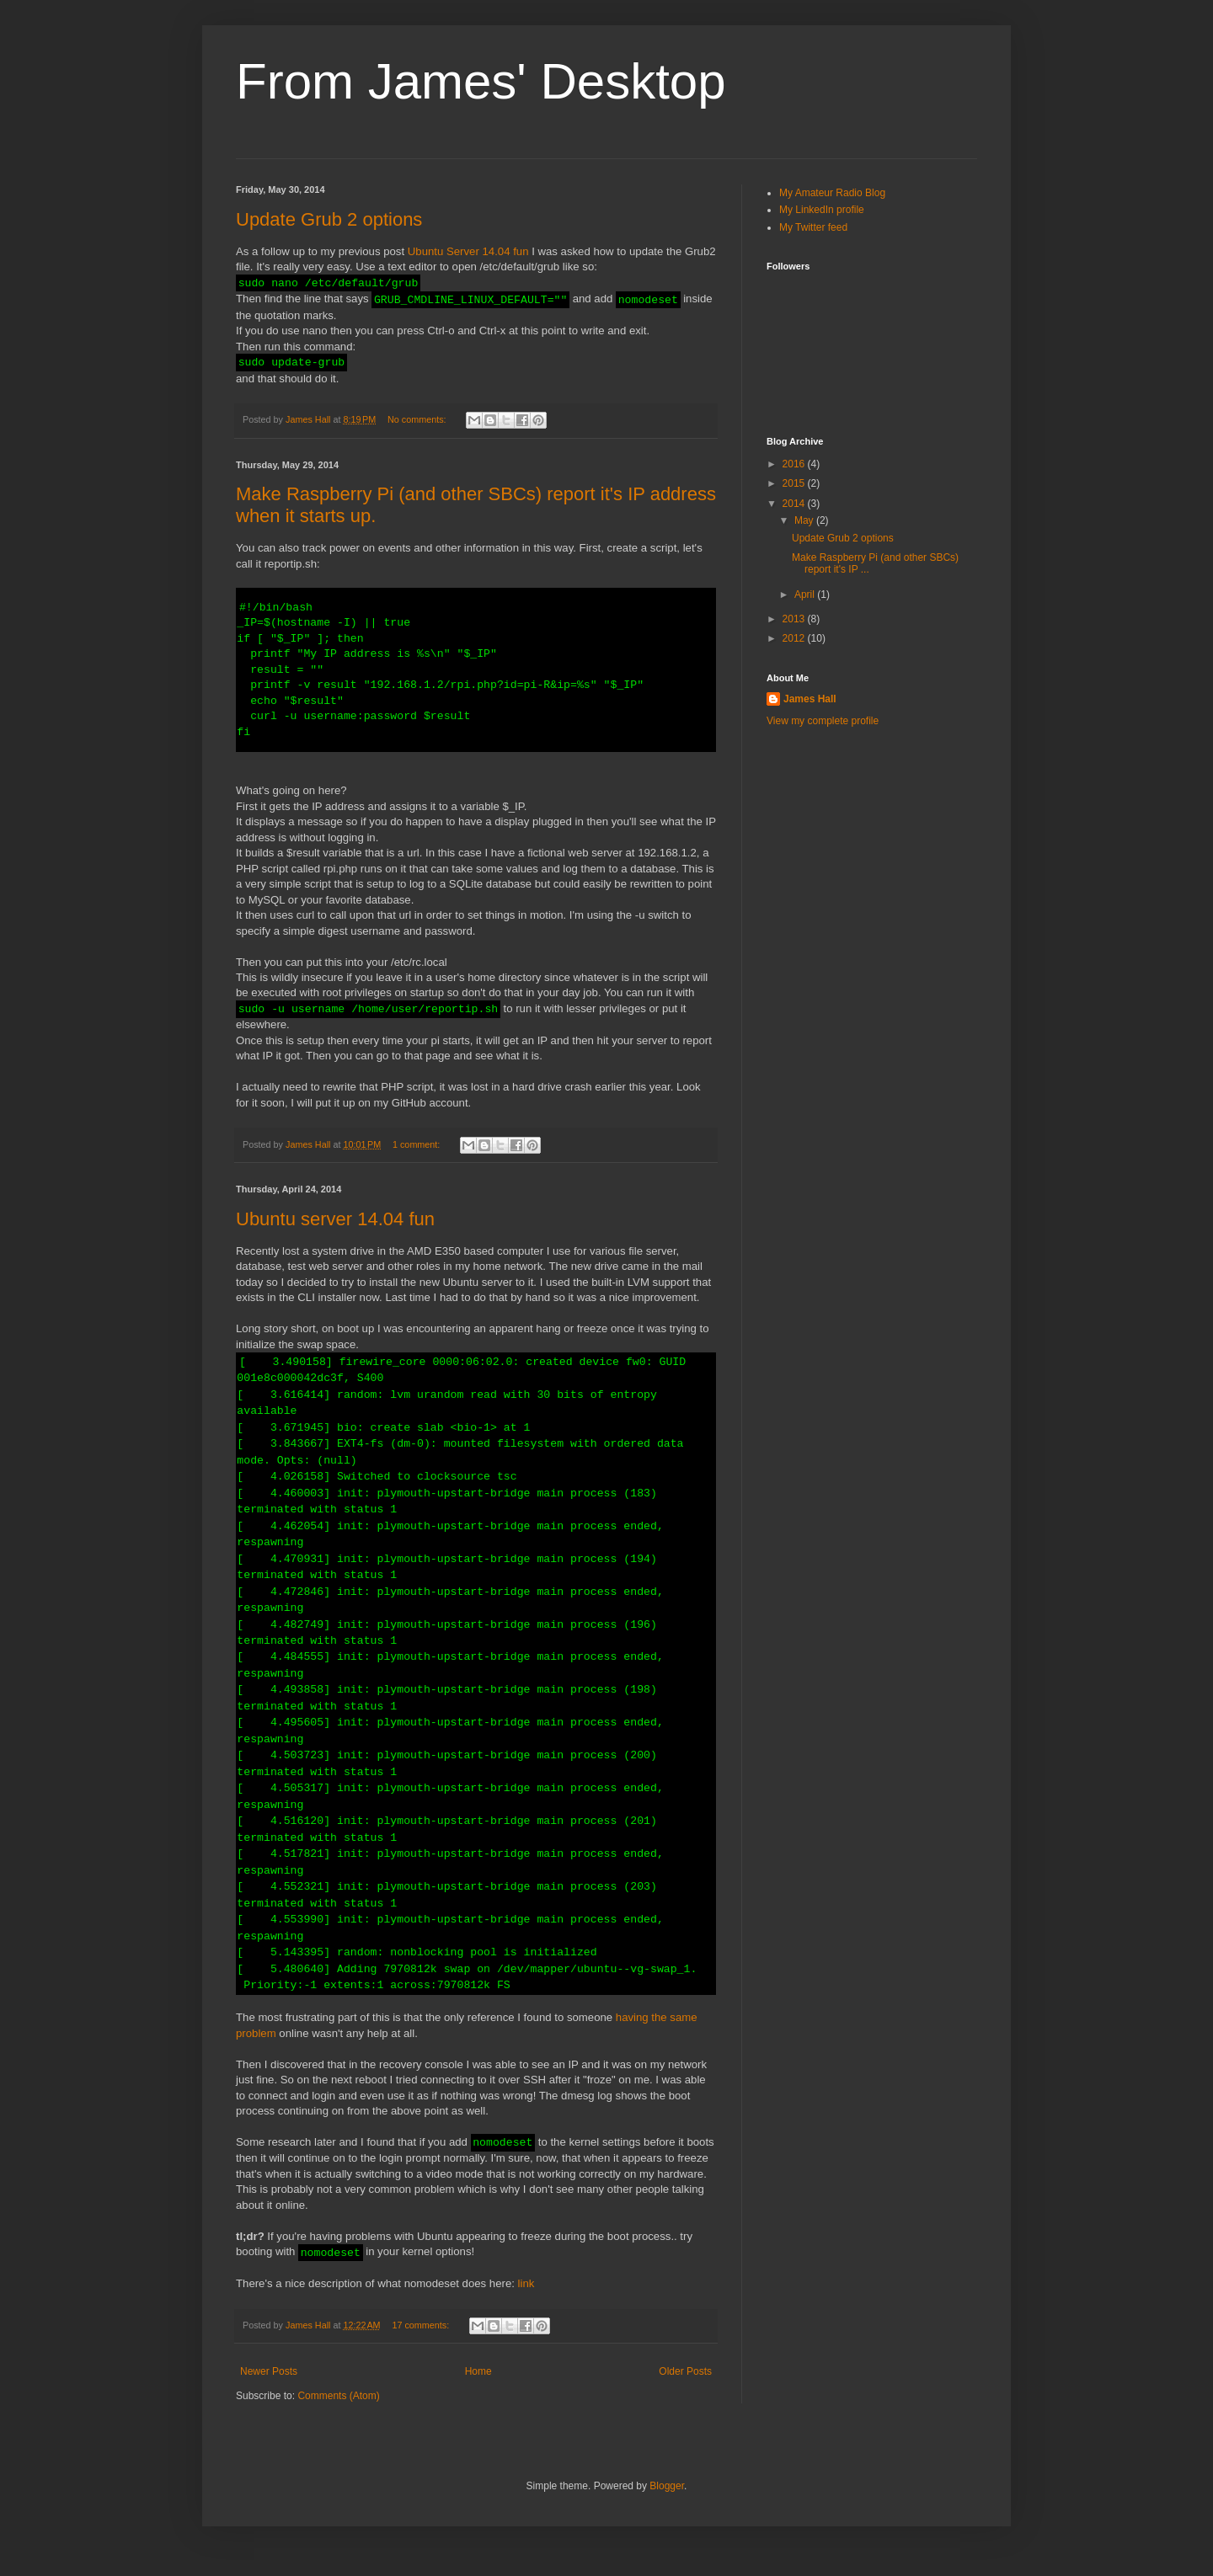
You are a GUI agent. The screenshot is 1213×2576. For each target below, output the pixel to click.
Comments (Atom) (338, 2411)
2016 (795, 464)
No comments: (418, 419)
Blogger (666, 2501)
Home (478, 2386)
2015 (795, 483)
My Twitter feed (813, 227)
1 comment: (417, 1160)
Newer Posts (268, 2386)
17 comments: (422, 2340)
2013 (795, 619)
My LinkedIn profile (821, 210)
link (526, 2298)
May (805, 520)
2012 (795, 638)
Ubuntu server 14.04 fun (335, 1234)
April (805, 594)
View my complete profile (823, 721)
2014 (795, 503)
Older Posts (685, 2386)
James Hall (809, 699)
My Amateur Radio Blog (832, 193)
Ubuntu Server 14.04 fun (468, 251)
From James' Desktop (481, 81)
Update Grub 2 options (329, 219)
